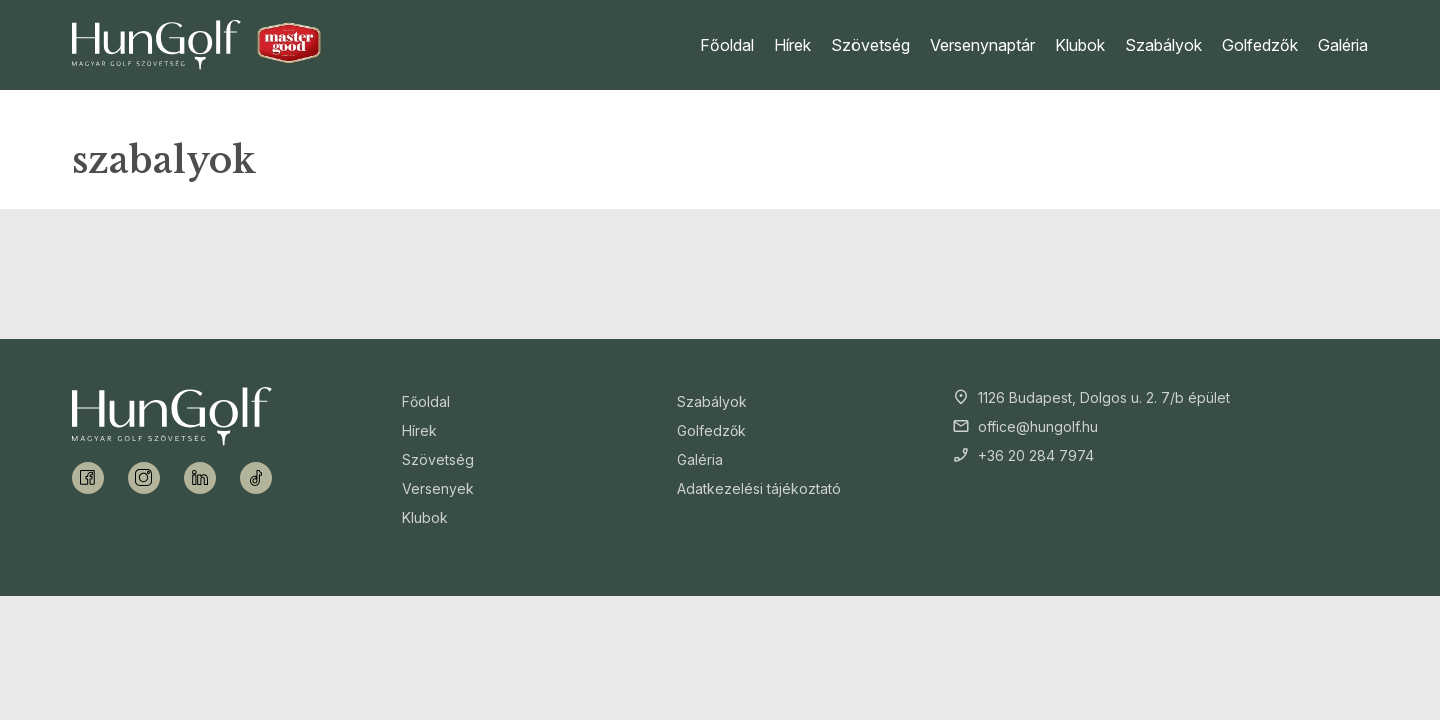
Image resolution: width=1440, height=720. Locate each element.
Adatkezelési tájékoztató (759, 488)
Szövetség (870, 45)
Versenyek (438, 488)
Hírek (792, 45)
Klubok (1080, 45)
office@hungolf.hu (1038, 426)
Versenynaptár (982, 45)
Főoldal (727, 45)
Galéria (1343, 45)
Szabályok (1163, 45)
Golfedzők (1260, 45)
